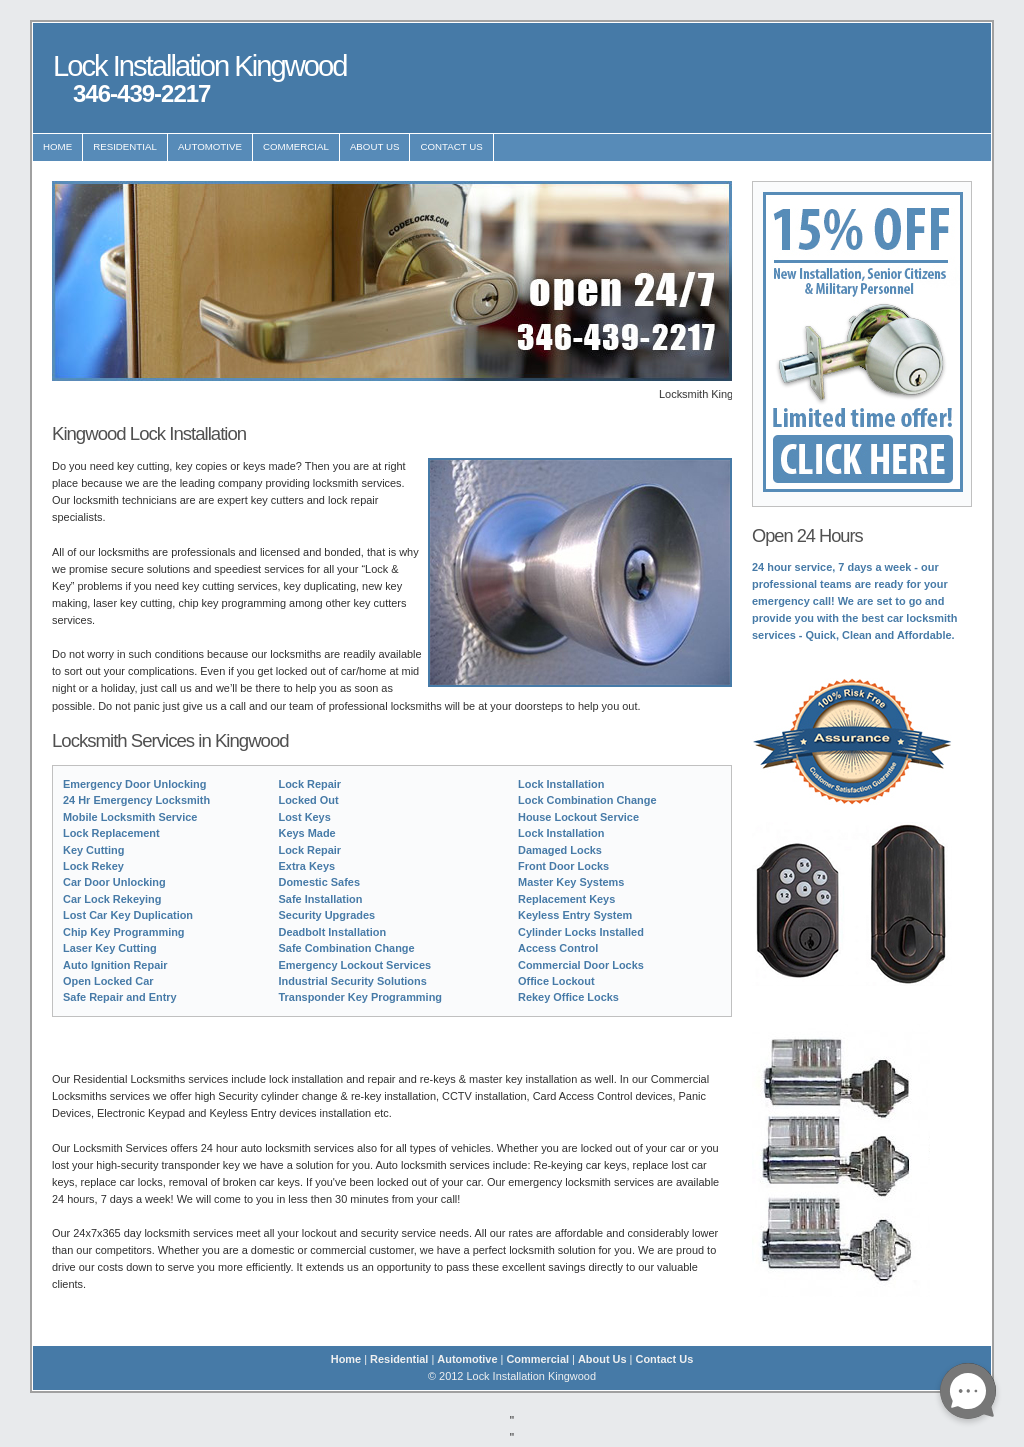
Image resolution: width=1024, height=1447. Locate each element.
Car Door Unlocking (114, 882)
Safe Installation (321, 899)
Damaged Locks (560, 850)
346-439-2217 (141, 93)
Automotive (210, 146)
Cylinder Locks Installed (581, 932)
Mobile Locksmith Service (130, 817)
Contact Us (451, 146)
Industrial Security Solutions (353, 981)
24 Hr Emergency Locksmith (136, 800)
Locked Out (309, 800)
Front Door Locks (563, 866)
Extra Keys (307, 866)
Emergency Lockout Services (355, 965)
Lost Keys (305, 817)
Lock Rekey (93, 866)
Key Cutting (93, 850)
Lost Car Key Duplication (128, 915)
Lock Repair (310, 784)
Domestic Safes (319, 882)
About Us (375, 146)
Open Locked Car (108, 981)
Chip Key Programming (124, 932)
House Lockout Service (578, 817)
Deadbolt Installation (333, 932)
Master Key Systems (571, 882)
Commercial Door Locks (581, 965)
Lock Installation (561, 784)
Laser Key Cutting (110, 948)
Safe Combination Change (347, 948)
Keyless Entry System (575, 915)
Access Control (558, 948)
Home (57, 146)
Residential (125, 146)
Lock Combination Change (587, 800)
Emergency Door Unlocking (134, 784)
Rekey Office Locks (568, 997)
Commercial (296, 146)
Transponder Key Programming (361, 997)
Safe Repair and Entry (120, 997)
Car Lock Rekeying (112, 899)
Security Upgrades (327, 915)
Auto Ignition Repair (115, 965)
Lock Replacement (111, 833)
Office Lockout (556, 981)
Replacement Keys (566, 899)
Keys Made (307, 833)
